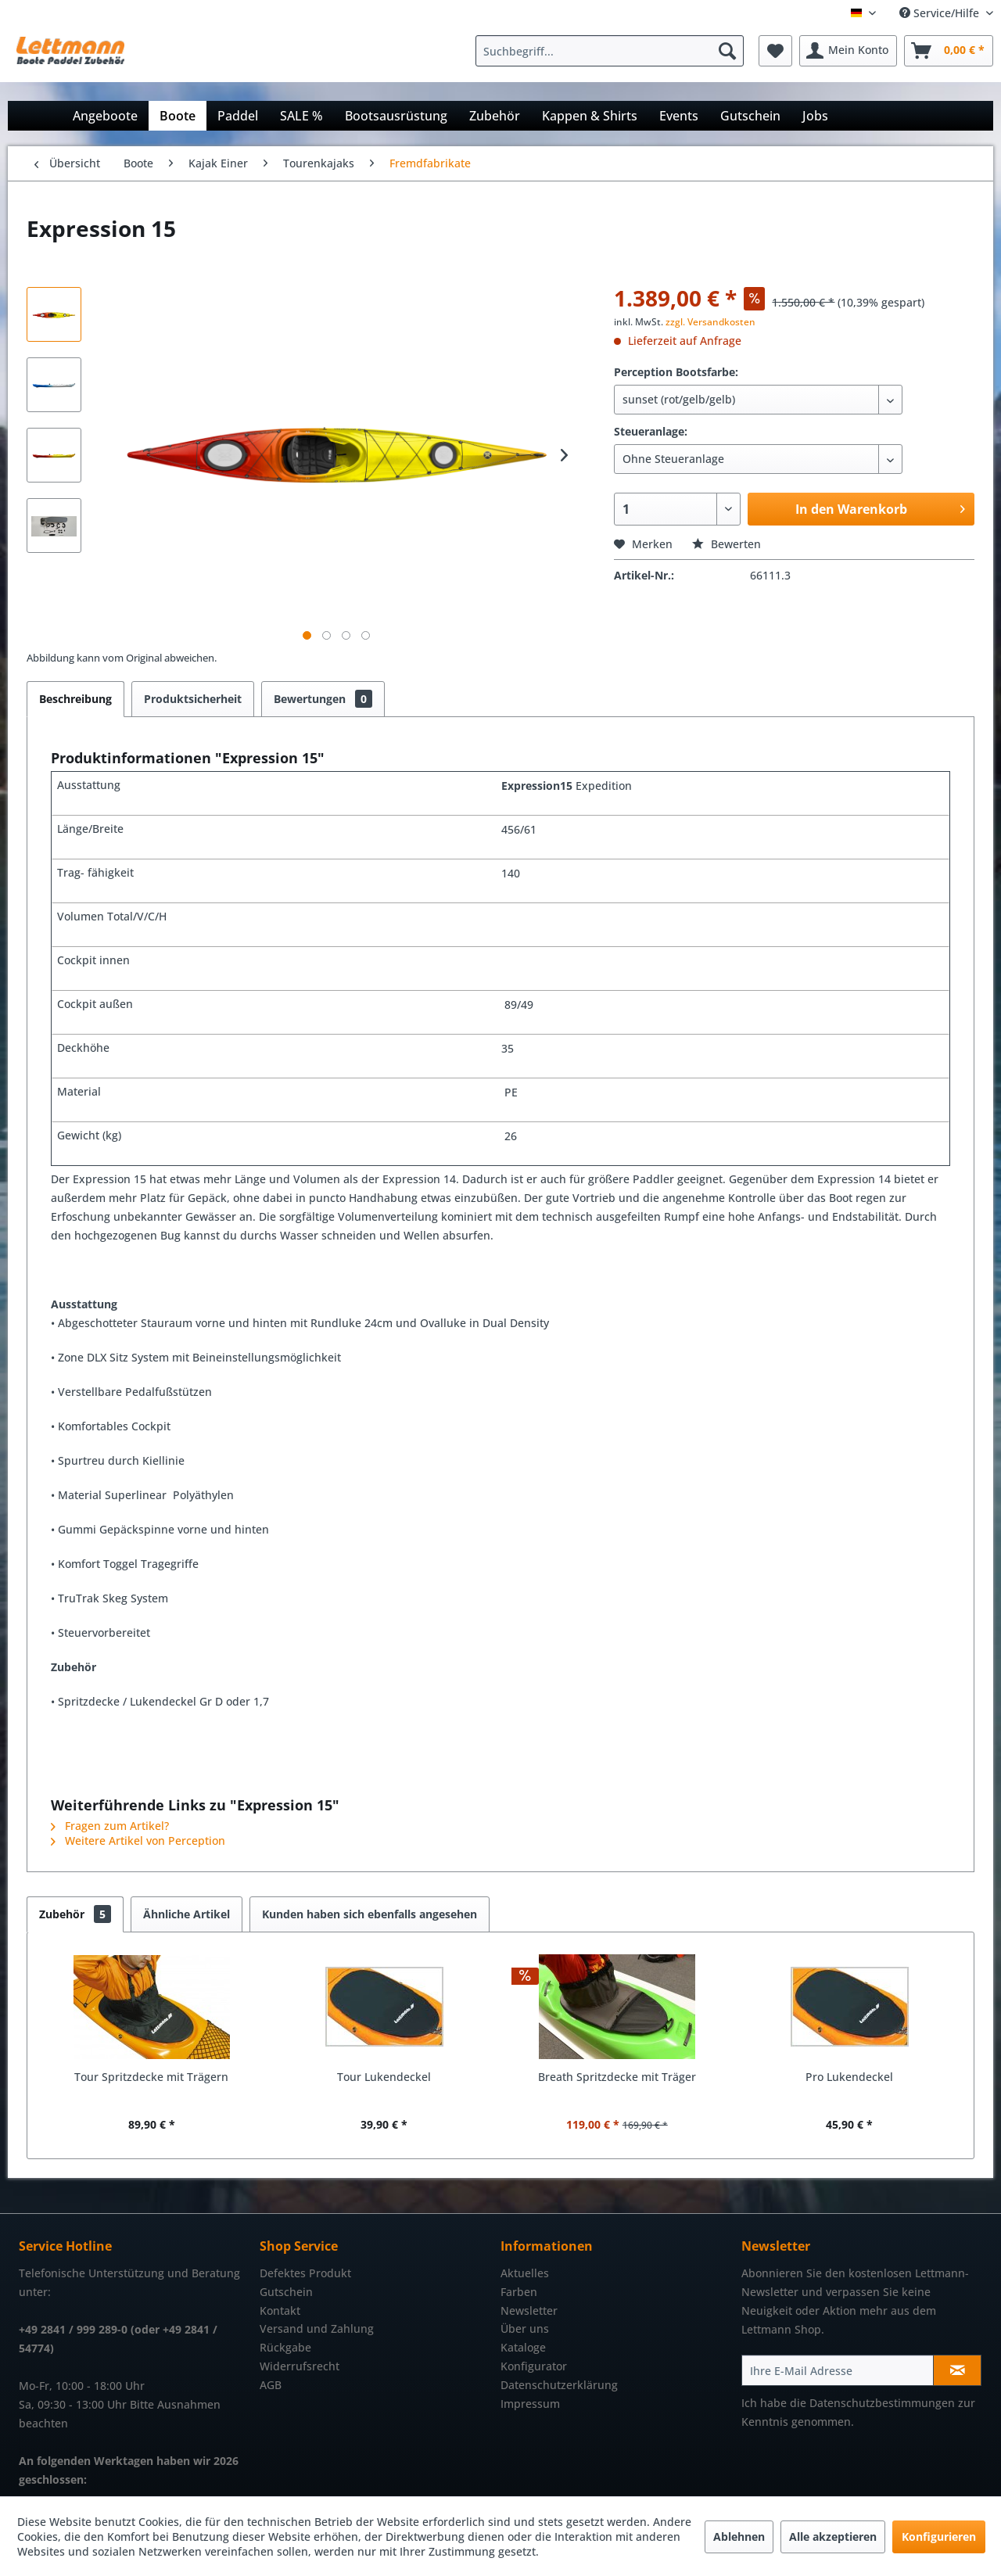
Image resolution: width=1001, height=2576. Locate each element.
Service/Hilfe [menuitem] (940, 12)
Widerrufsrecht (299, 2366)
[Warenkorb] (948, 50)
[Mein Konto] (848, 50)
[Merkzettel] (775, 50)
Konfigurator (533, 2366)
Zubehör (75, 1914)
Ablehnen (739, 2536)
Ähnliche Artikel (186, 1914)
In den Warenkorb (880, 507)
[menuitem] (613, 50)
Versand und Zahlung (317, 2328)
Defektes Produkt (305, 2273)
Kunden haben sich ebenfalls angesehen (369, 1914)
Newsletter (529, 2310)
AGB (271, 2384)
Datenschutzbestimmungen (882, 2402)
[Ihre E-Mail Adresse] (837, 2370)
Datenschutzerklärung (559, 2384)
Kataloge (523, 2347)
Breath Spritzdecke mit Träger (617, 2076)
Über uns (524, 2328)
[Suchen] (727, 50)
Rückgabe (285, 2347)
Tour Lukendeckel (384, 2076)
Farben (518, 2291)
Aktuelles (524, 2273)
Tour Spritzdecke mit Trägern (151, 2076)
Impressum (530, 2403)
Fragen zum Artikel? (110, 1825)
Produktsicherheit (193, 698)
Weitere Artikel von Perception (138, 1840)
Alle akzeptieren (833, 2536)
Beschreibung (75, 698)
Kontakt (280, 2310)
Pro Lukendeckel (849, 2076)
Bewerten (726, 543)
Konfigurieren (939, 2536)
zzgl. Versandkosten (710, 321)
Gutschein (286, 2291)
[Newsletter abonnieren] (957, 2370)
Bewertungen (323, 699)
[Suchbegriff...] (609, 50)
